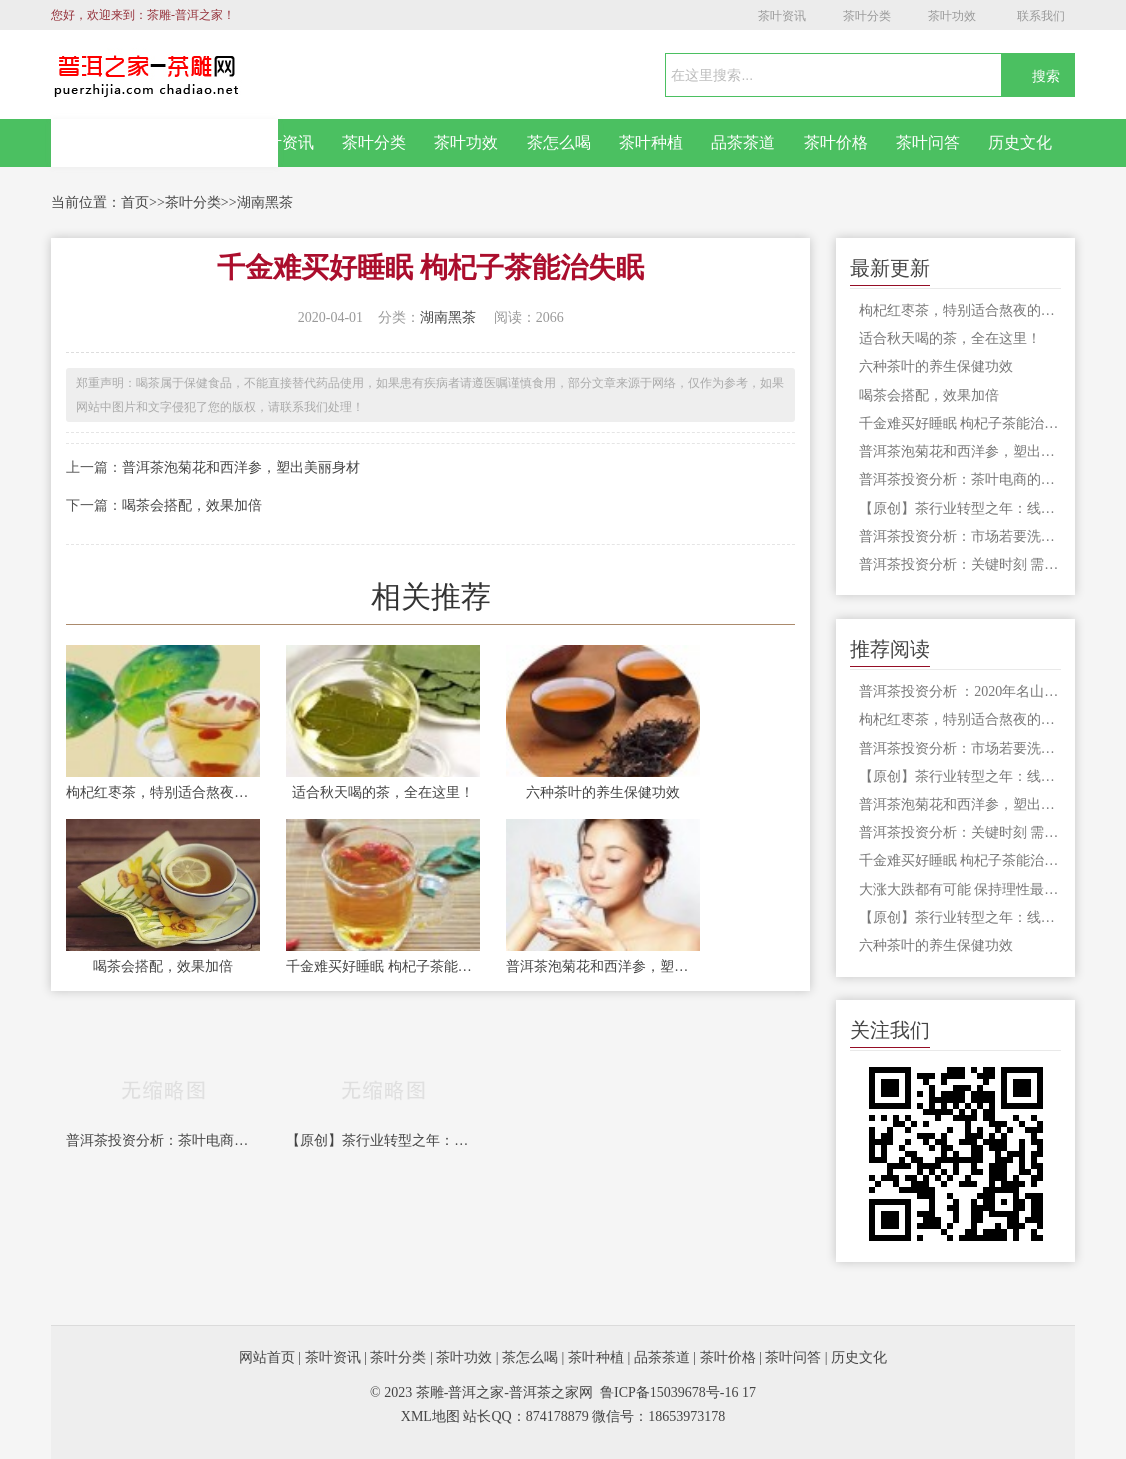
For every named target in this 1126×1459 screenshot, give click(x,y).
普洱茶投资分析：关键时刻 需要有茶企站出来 (960, 564)
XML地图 (430, 1416)
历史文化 (1020, 142)
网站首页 (165, 143)
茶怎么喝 (559, 142)
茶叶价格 (836, 142)
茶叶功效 (952, 16)
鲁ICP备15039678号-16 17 (678, 1392)
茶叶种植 (651, 142)
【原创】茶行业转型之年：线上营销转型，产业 (383, 1140)
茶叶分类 (867, 16)
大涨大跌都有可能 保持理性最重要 (960, 889)
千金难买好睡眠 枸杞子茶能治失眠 (383, 966)
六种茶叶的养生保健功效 (603, 792)
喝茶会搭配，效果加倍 (192, 505)
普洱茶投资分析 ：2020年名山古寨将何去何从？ (960, 691)
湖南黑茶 (265, 202)
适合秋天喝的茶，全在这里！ (383, 792)
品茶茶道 (743, 142)
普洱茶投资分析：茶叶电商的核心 (163, 1140)
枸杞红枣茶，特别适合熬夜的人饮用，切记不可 (163, 792)
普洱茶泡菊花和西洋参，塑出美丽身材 (241, 467)
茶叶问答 (928, 142)
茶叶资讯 (782, 16)
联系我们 (1041, 16)
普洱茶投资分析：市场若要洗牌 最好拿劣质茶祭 (960, 536)
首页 (135, 202)
